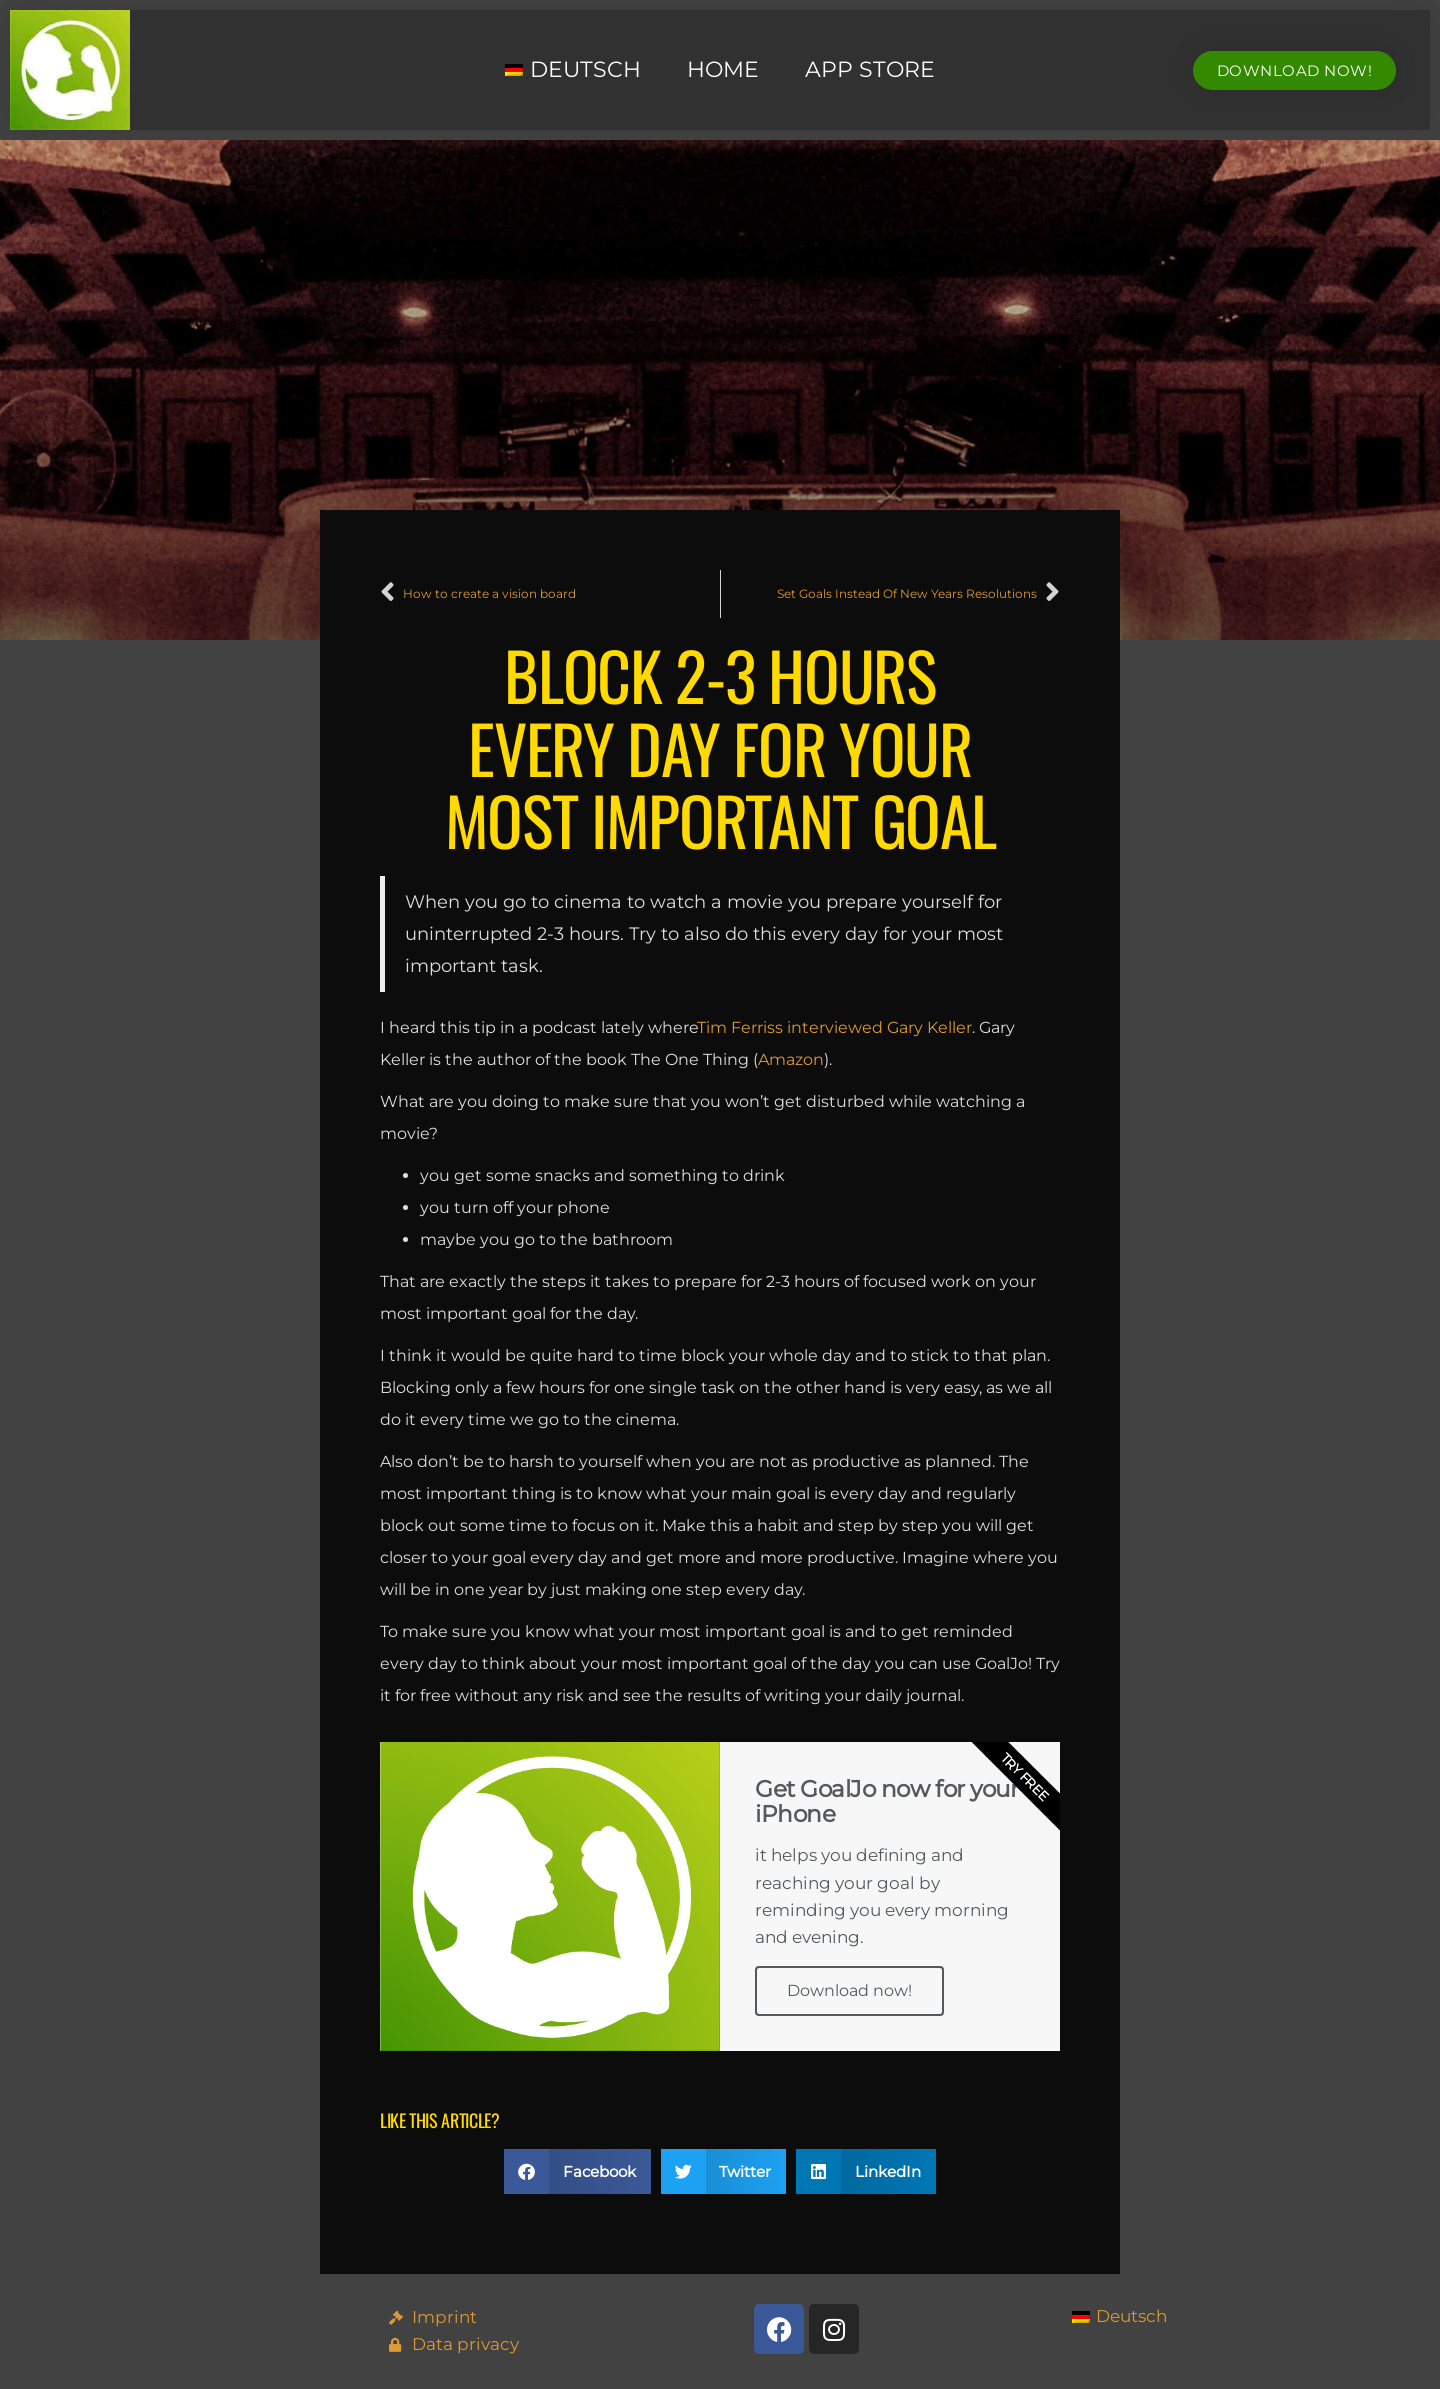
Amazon (791, 1059)
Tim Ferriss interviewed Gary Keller (834, 1027)
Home (723, 69)
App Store (870, 69)
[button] (577, 2171)
